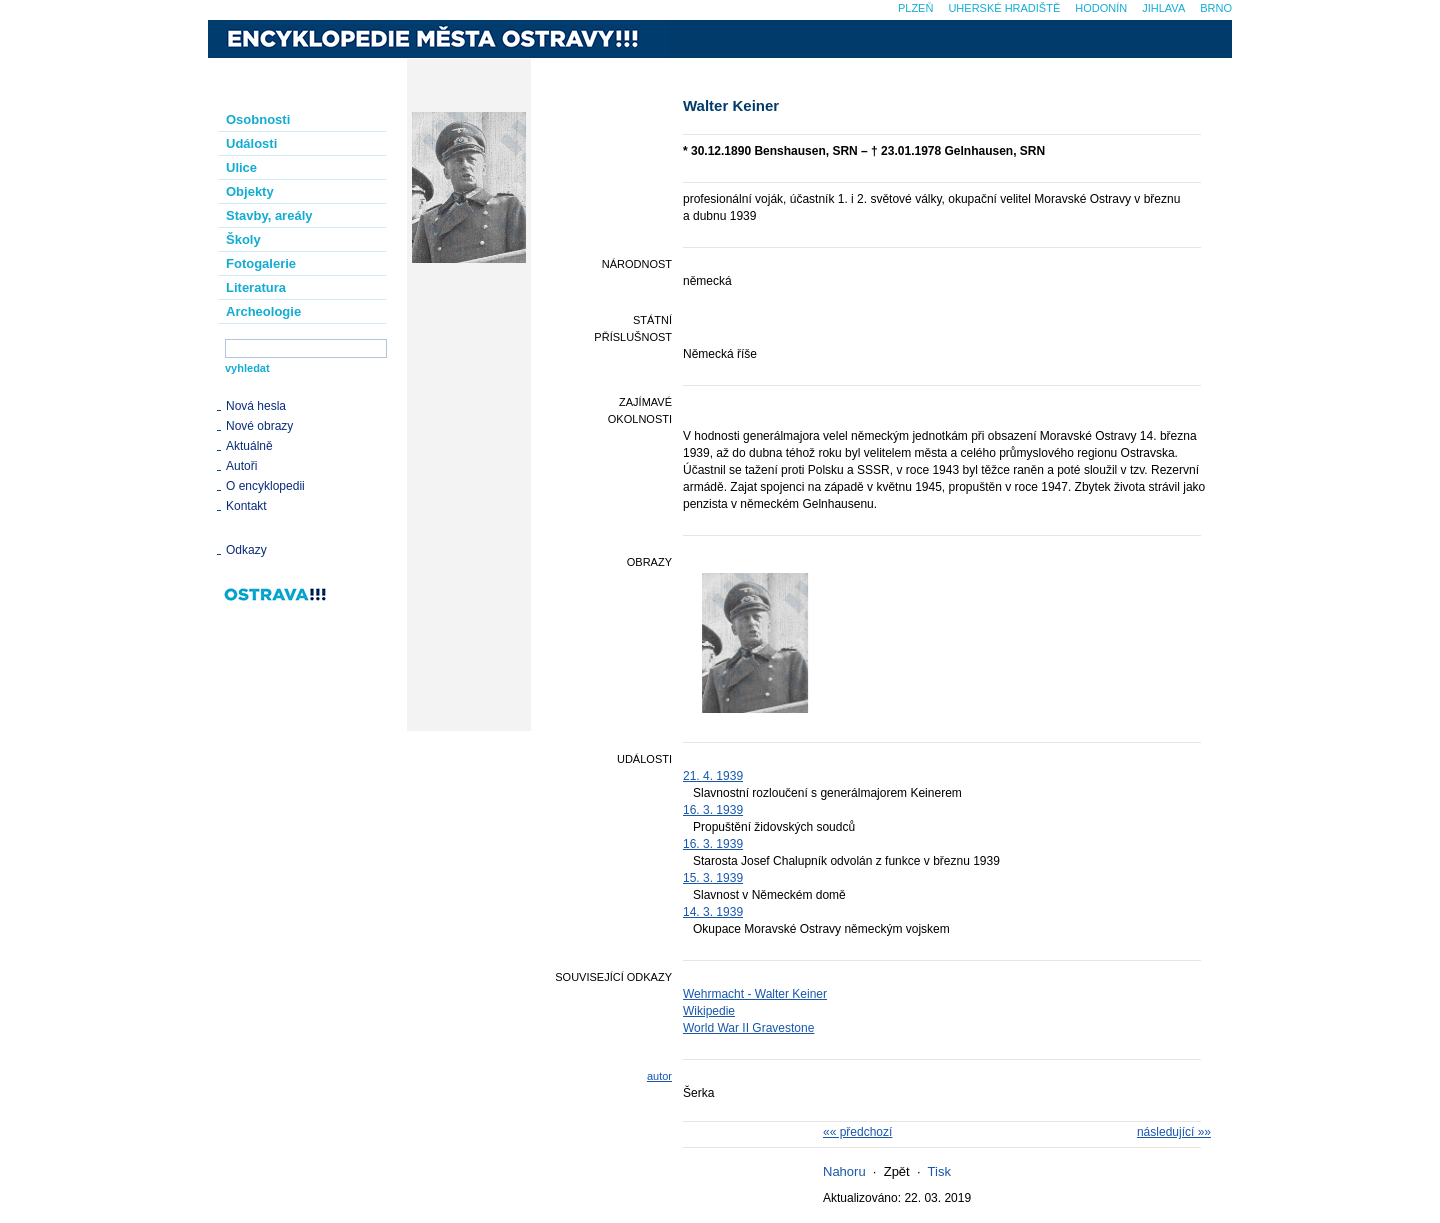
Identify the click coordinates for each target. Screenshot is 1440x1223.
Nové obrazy (259, 426)
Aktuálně (249, 446)
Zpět (897, 1171)
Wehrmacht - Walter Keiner (755, 994)
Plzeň (915, 8)
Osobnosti (258, 119)
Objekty (250, 191)
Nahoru (844, 1171)
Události (251, 143)
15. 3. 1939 (713, 878)
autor (659, 1076)
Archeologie (263, 311)
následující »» (1174, 1132)
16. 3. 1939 (713, 810)
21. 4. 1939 (713, 776)
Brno (1216, 8)
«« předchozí (857, 1132)
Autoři (241, 466)
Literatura (256, 287)
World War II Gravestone (748, 1028)
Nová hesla (256, 406)
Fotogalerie (261, 263)
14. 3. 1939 (713, 912)
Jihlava (1163, 8)
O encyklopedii (265, 486)
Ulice (241, 167)
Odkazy (246, 550)
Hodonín (1101, 8)
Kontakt (246, 506)
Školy (243, 239)
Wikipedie (709, 1011)
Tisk (939, 1171)
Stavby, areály (269, 215)
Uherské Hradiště (1004, 8)
